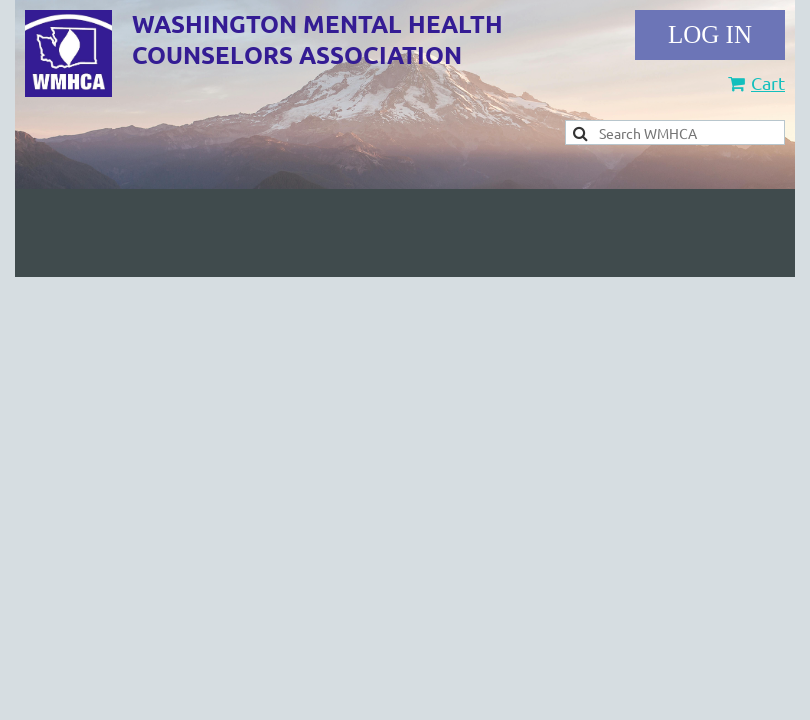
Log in (710, 35)
